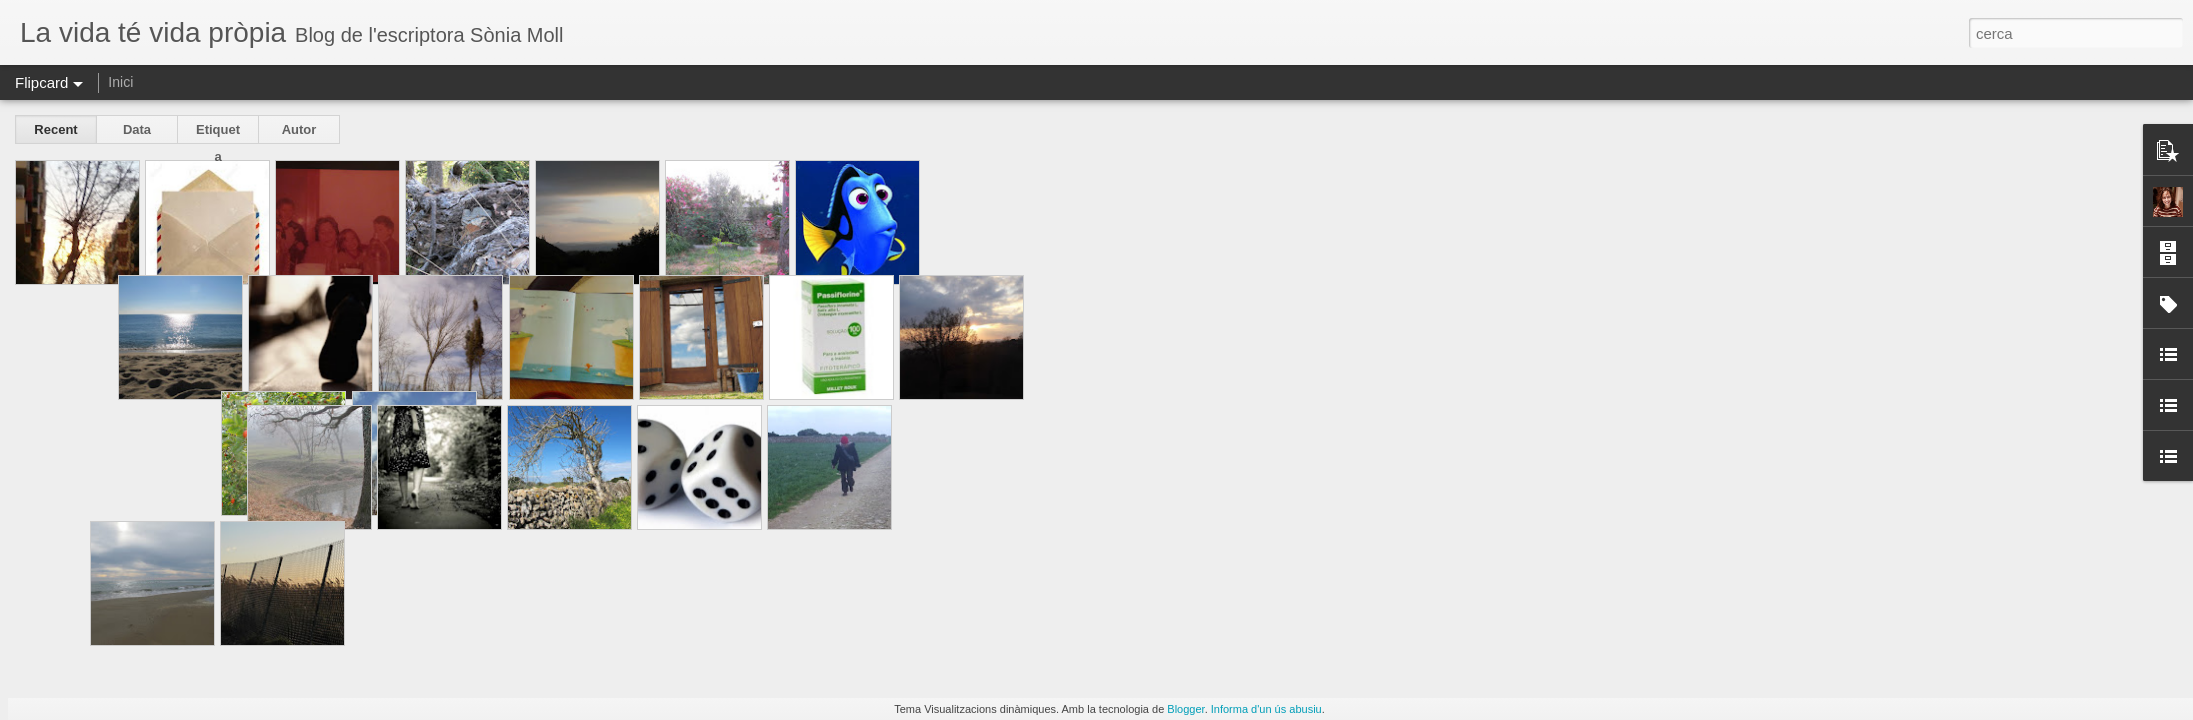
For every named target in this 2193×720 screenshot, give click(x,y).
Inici (120, 82)
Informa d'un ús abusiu (1266, 709)
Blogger (1185, 709)
